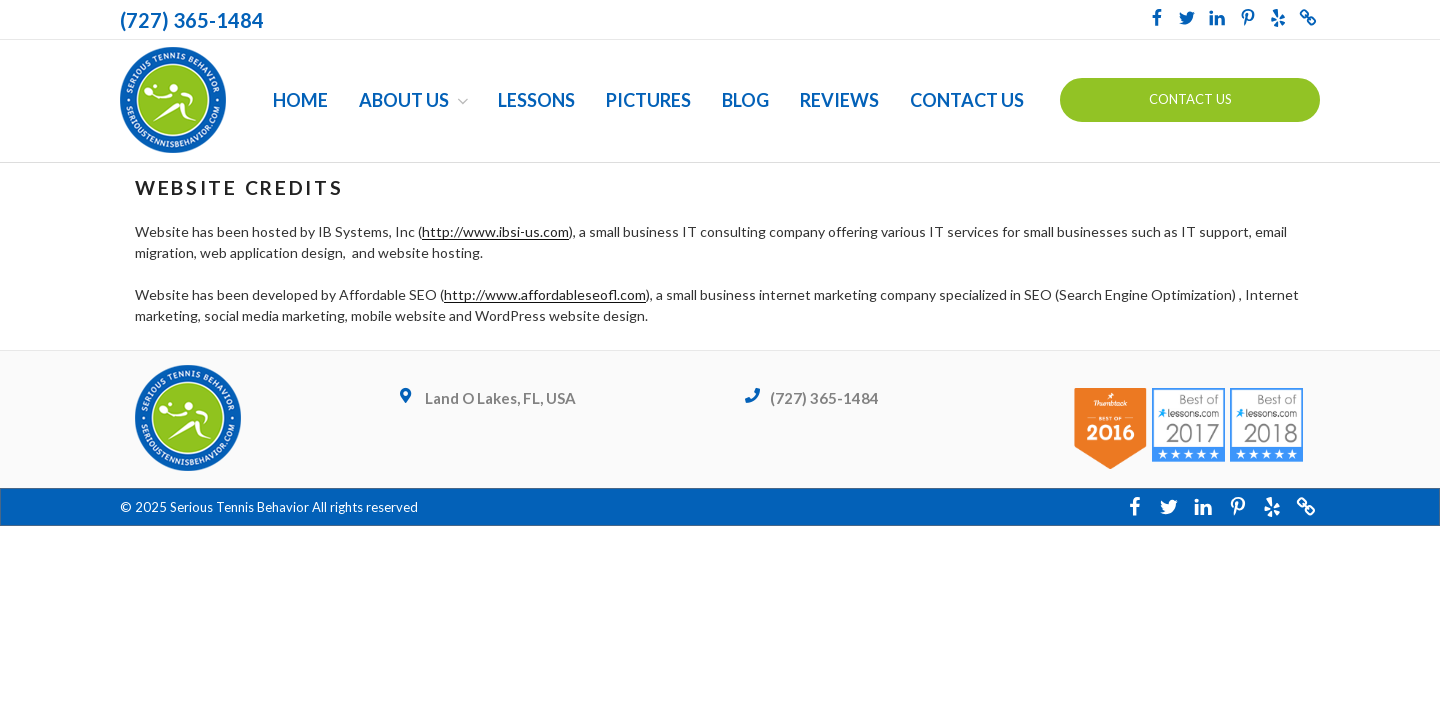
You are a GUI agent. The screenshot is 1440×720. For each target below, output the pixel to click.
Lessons (536, 100)
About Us (415, 100)
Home (300, 100)
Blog (745, 100)
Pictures (648, 100)
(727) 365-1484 (192, 20)
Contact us (1190, 99)
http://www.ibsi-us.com (495, 231)
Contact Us (967, 100)
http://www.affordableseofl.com (545, 294)
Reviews (839, 100)
